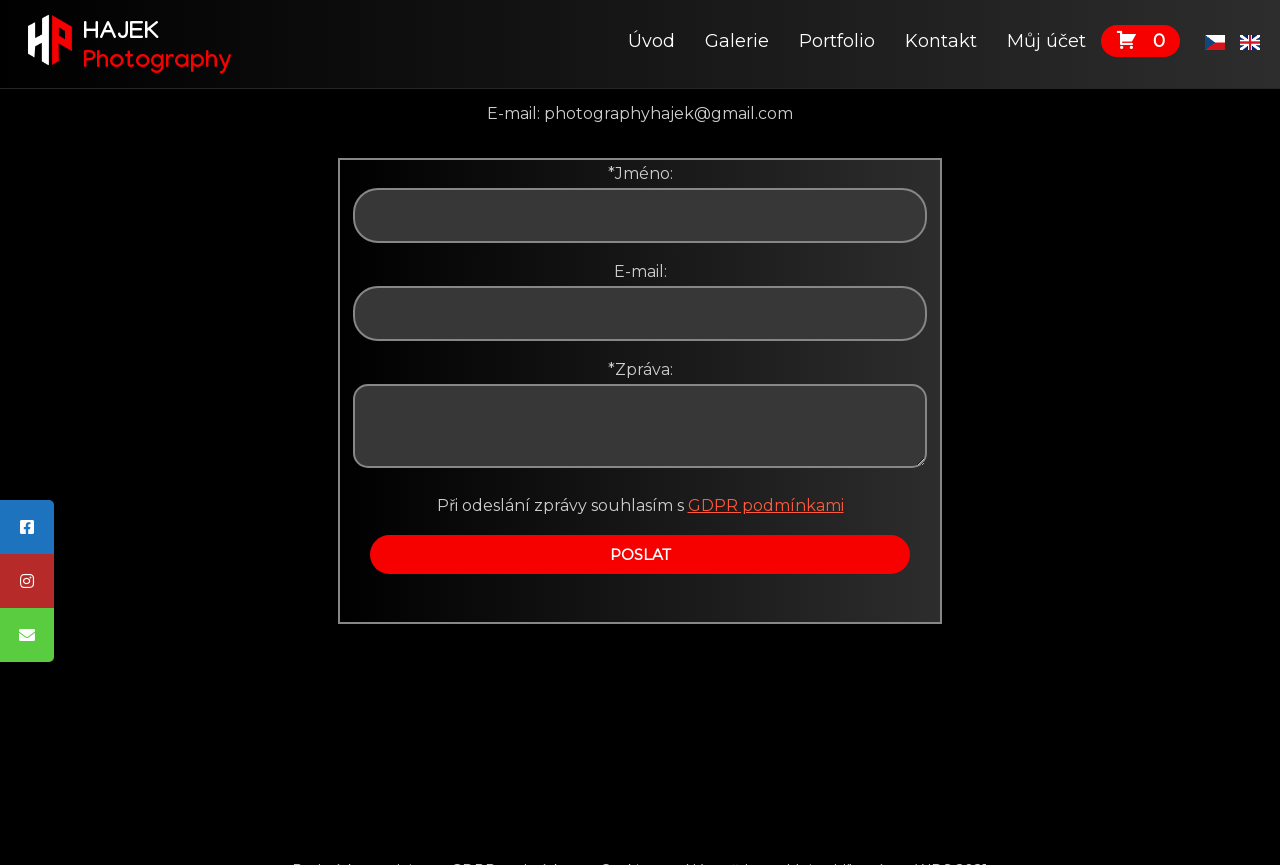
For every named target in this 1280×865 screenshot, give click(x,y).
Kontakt (941, 41)
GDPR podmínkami (766, 505)
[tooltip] (27, 527)
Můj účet (1046, 41)
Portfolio (837, 41)
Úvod (651, 41)
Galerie (737, 41)
